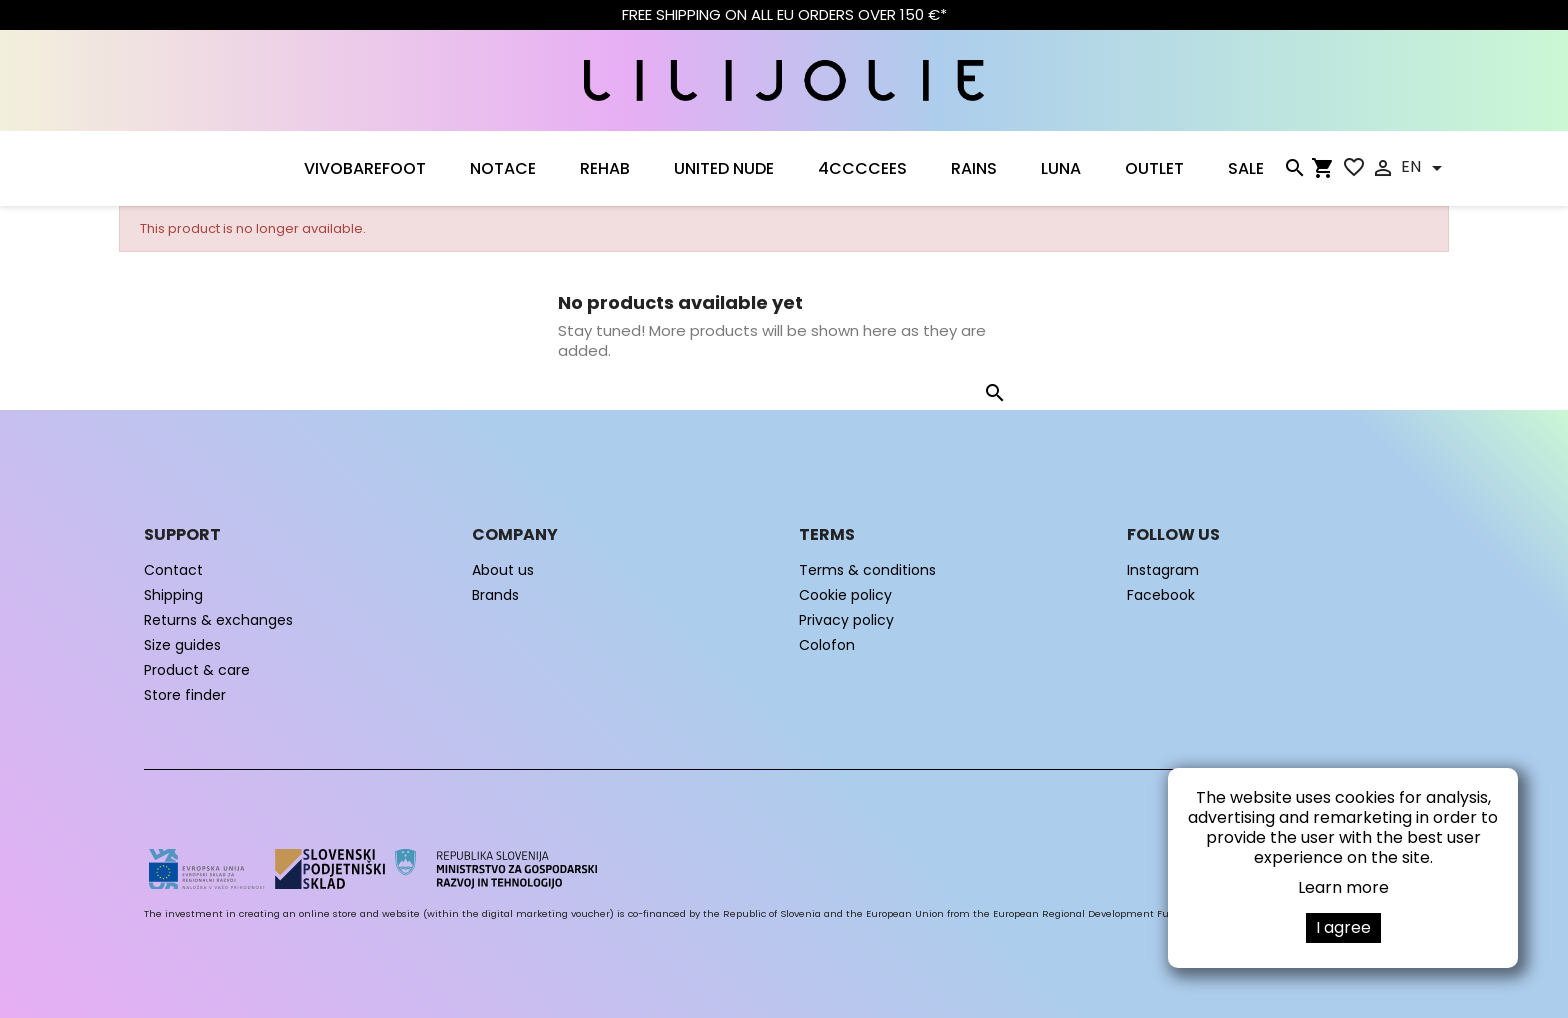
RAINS (974, 169)
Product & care (197, 670)
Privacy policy (846, 620)
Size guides (182, 645)
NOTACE (503, 169)
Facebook (1161, 595)
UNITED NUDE (724, 169)
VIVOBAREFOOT (365, 169)
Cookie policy (845, 595)
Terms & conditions (867, 570)
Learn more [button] (1343, 887)
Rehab (605, 169)
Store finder (185, 695)
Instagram (1163, 570)
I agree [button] (1343, 927)
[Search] (1294, 172)
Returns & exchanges (218, 620)
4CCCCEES (862, 169)
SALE (1246, 169)
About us (503, 570)
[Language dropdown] (1425, 168)
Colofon (827, 645)
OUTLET (1154, 169)
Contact (173, 570)
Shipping (173, 595)
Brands (495, 595)
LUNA (1061, 169)
